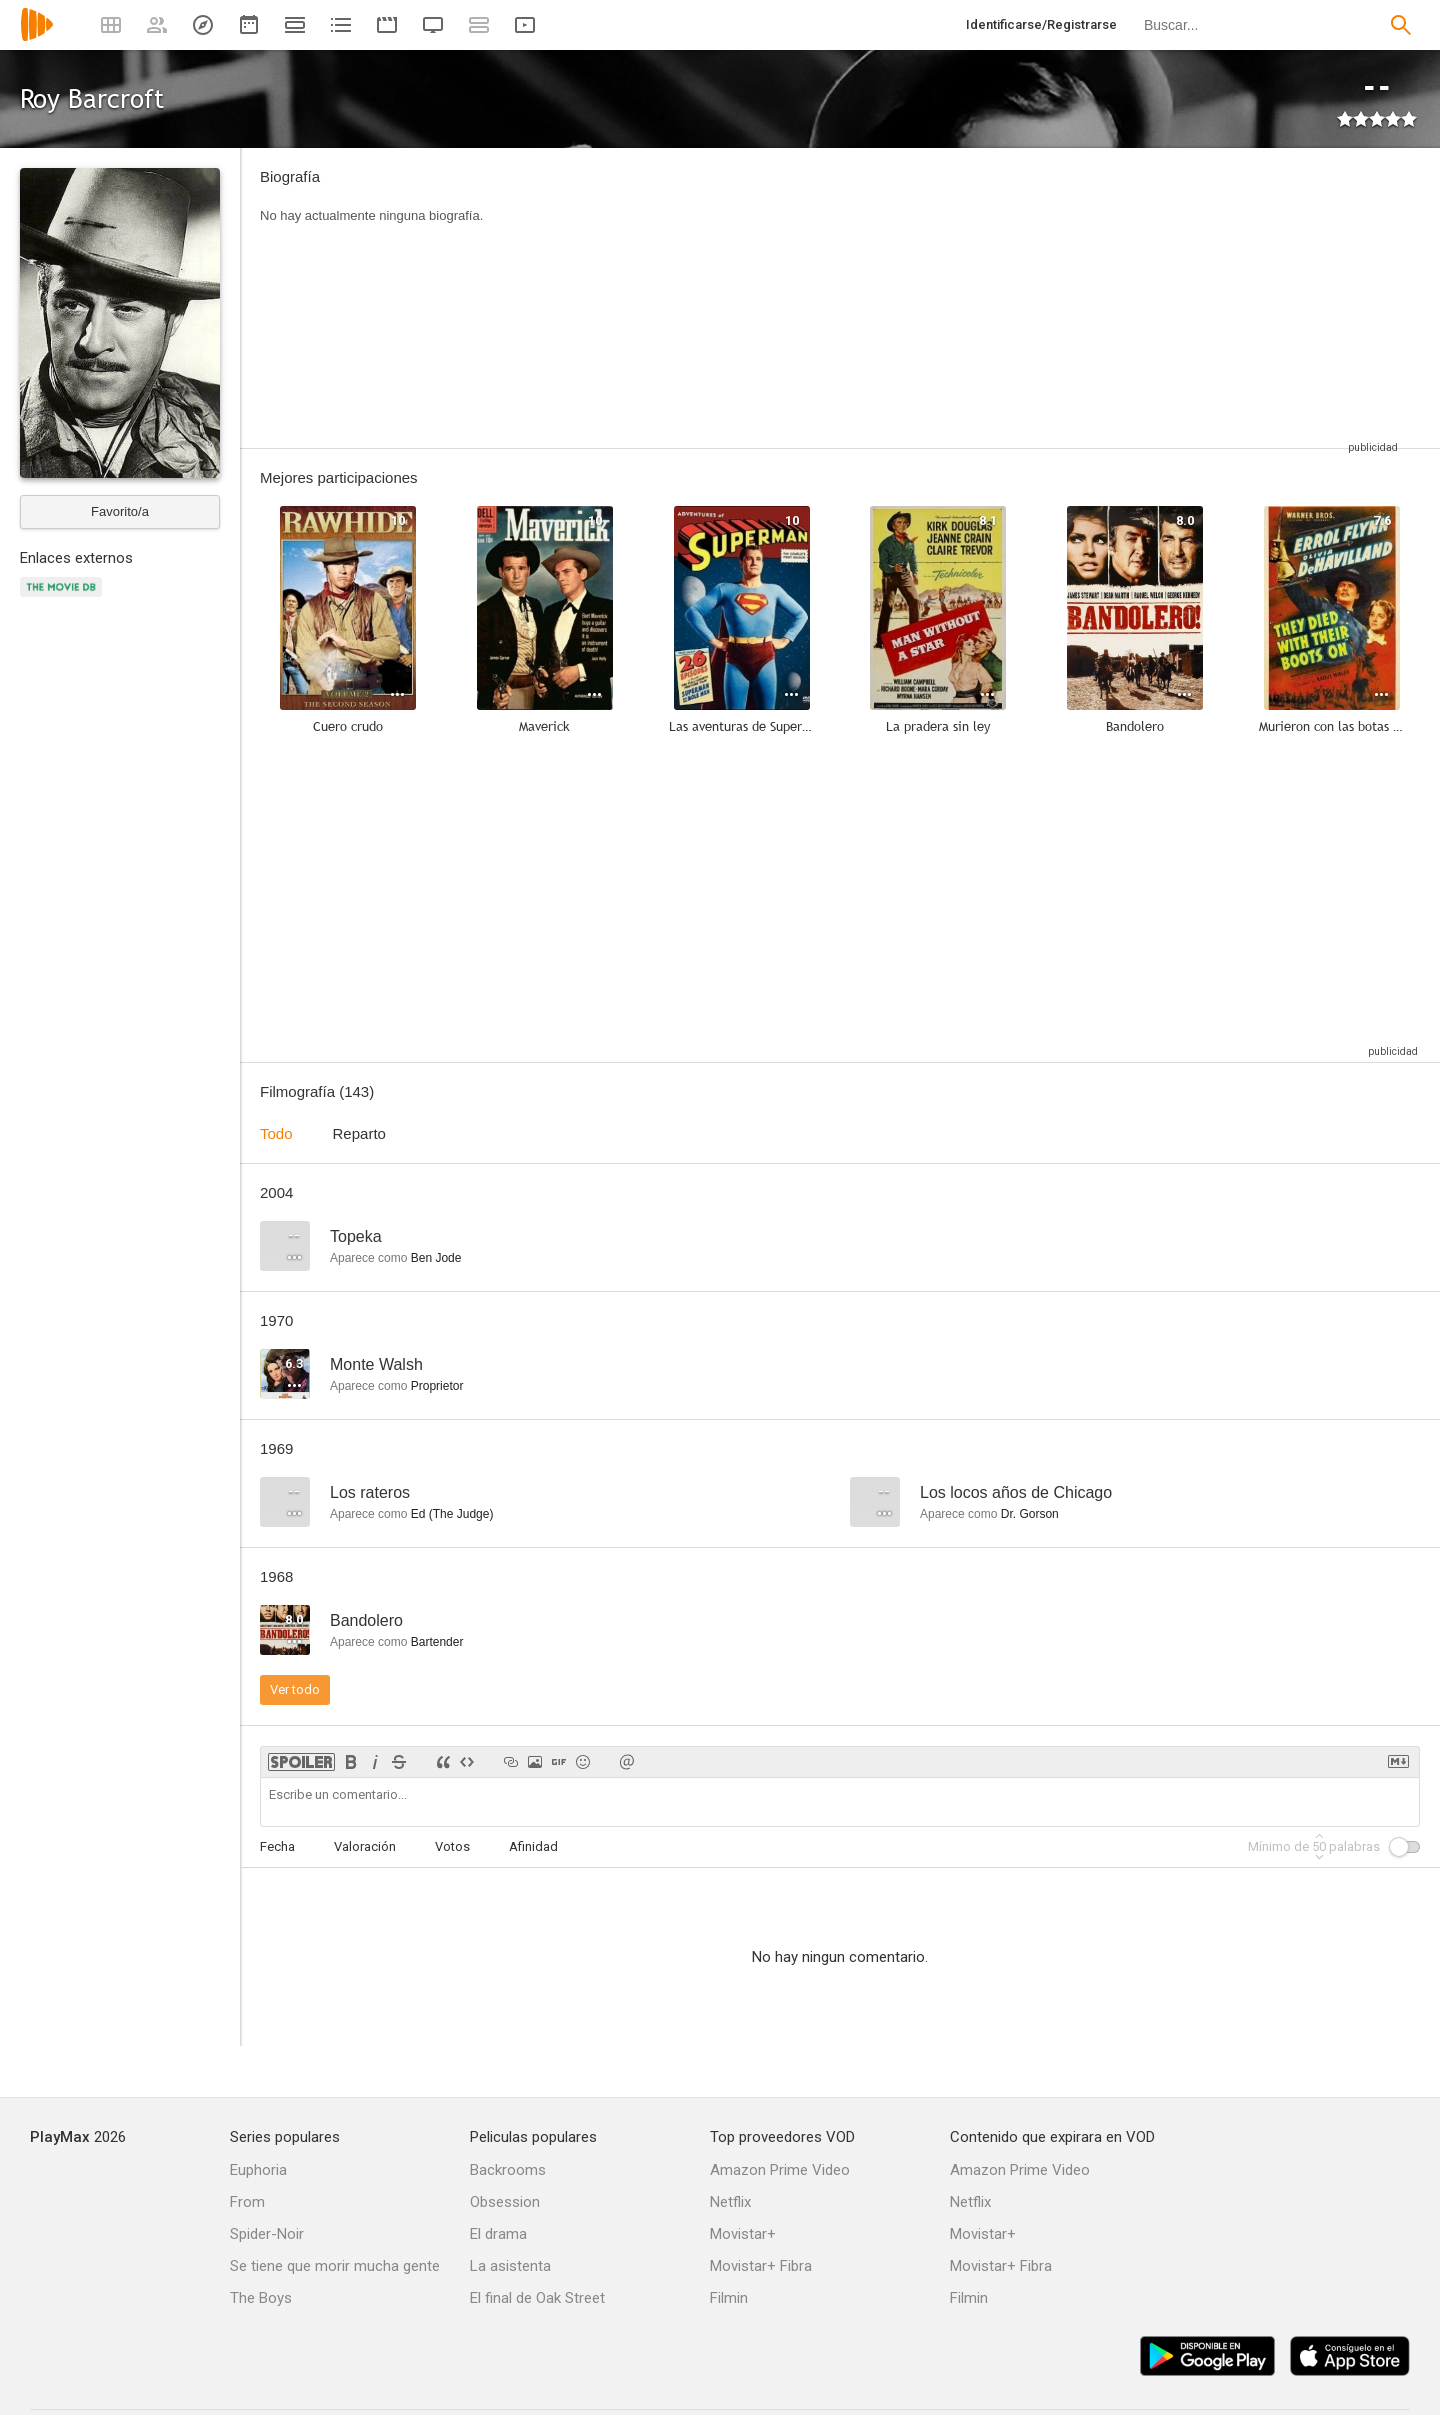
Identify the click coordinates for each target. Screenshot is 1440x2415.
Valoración (365, 1846)
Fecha (277, 1846)
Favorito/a (120, 511)
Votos (452, 1846)
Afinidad (533, 1846)
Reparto (359, 1133)
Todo (276, 1133)
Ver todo (295, 1689)
